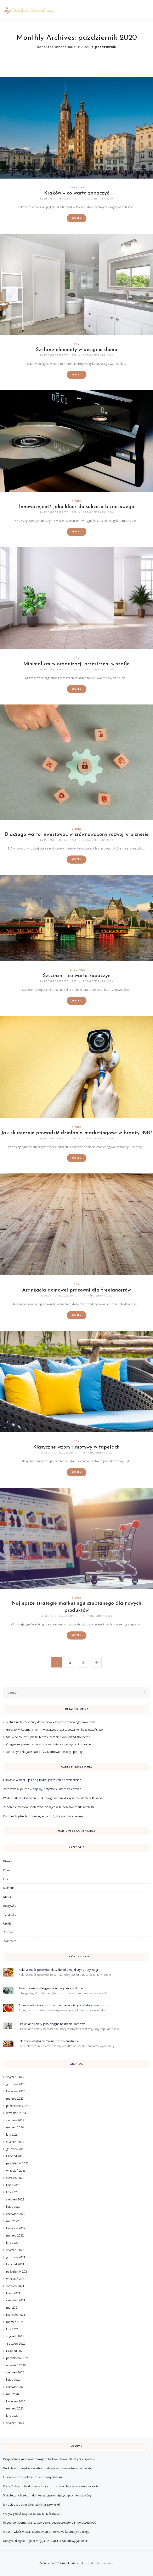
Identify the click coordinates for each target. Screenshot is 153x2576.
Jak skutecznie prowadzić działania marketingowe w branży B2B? (76, 1133)
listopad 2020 (15, 2351)
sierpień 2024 (15, 2120)
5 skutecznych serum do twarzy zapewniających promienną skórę (47, 2495)
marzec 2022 (15, 2235)
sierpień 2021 (15, 2286)
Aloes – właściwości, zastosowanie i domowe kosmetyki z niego (46, 2532)
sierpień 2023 (15, 2178)
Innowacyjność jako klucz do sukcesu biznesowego (76, 506)
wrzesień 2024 (16, 2113)
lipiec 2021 (13, 2293)
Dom (76, 344)
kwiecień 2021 (15, 2315)
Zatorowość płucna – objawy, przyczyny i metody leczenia (42, 1789)
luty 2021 (12, 2329)
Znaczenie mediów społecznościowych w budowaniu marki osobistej (49, 1807)
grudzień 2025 (15, 2084)
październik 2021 (17, 2271)
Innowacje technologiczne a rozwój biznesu (32, 2477)
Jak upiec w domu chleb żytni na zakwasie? (31, 2504)
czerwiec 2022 (15, 2214)
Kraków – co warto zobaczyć (76, 193)
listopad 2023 (15, 2156)
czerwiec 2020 (15, 2387)
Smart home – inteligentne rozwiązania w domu (51, 1988)
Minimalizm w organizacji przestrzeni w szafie (76, 664)
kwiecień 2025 (15, 2091)
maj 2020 (12, 2394)
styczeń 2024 (15, 2142)
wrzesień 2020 (16, 2365)
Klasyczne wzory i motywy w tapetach (76, 1447)
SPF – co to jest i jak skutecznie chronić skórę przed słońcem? (48, 1737)
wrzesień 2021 (16, 2279)
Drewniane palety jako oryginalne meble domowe (52, 2024)
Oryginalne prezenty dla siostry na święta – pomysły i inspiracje (48, 1744)
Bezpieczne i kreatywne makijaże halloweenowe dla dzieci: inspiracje (49, 2459)
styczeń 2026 (15, 2077)
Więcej (76, 218)
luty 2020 (12, 2416)
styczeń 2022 (15, 2250)
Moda (7, 1897)
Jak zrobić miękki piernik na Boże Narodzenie (49, 2041)
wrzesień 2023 (16, 2170)
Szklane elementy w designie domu (76, 349)
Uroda (7, 1923)
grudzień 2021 (15, 2257)
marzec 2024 (15, 2127)
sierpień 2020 (15, 2372)
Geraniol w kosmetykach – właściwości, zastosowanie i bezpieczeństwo (54, 1729)
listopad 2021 (15, 2264)
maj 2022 (12, 2221)
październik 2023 (17, 2163)
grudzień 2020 (15, 2343)
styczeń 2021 (15, 2336)
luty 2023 (12, 2192)
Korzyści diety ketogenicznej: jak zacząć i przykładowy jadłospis (45, 2541)
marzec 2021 (15, 2322)
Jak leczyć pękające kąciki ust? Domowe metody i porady (44, 1752)
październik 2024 (17, 2106)
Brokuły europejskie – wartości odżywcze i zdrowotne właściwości (47, 2468)
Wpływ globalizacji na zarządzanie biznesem (32, 2514)
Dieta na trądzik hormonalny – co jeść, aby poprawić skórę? (43, 1816)
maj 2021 (12, 2307)
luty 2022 (12, 2243)
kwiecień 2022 (15, 2228)
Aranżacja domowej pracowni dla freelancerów (76, 1290)
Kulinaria (9, 1888)
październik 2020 (17, 2358)
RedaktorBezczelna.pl (75, 2563)
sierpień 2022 (15, 2199)
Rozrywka (9, 1906)
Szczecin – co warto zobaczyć (76, 975)
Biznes (77, 501)
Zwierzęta (9, 1941)
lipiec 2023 (13, 2185)
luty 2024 (12, 2134)
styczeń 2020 (15, 2423)
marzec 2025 (15, 2098)
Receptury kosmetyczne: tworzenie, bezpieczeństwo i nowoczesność (49, 2522)
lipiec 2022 (13, 2207)
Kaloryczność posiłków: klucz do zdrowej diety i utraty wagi (58, 1970)
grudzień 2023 (15, 2149)
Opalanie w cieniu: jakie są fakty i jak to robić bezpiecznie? (42, 1780)
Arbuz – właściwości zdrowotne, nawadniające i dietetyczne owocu (64, 2005)
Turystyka (76, 187)
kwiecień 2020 (15, 2401)
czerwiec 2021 (15, 2300)
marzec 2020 (15, 2408)
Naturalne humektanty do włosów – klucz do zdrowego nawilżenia (50, 1722)
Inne (6, 1879)
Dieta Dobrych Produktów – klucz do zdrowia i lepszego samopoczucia (50, 2486)
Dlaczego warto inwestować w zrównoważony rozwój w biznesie (77, 834)
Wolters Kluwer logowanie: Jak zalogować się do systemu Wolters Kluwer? (52, 1798)
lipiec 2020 (13, 2379)
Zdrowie (8, 1932)
